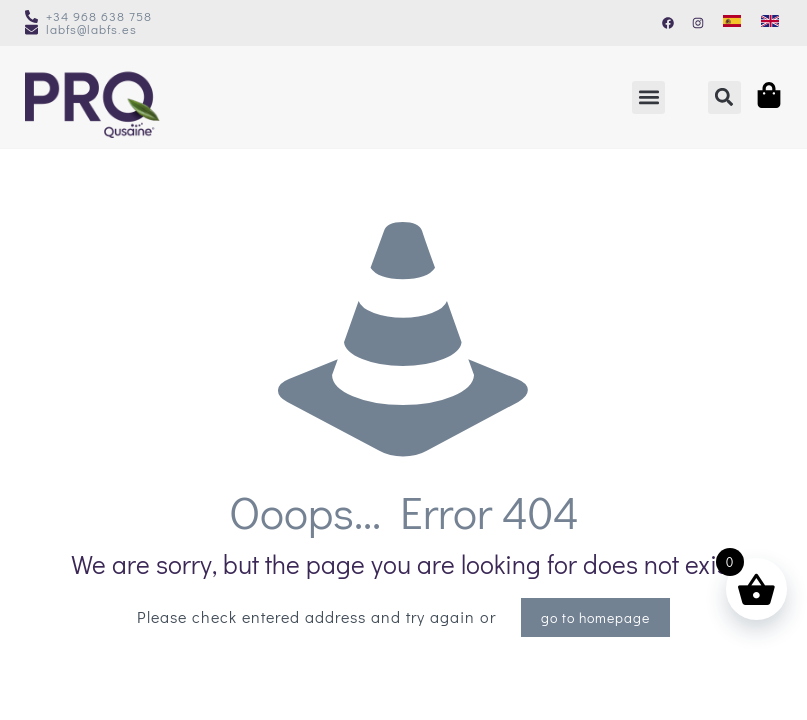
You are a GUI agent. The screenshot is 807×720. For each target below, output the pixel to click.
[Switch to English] (770, 21)
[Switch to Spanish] (732, 21)
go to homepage (595, 617)
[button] (648, 97)
